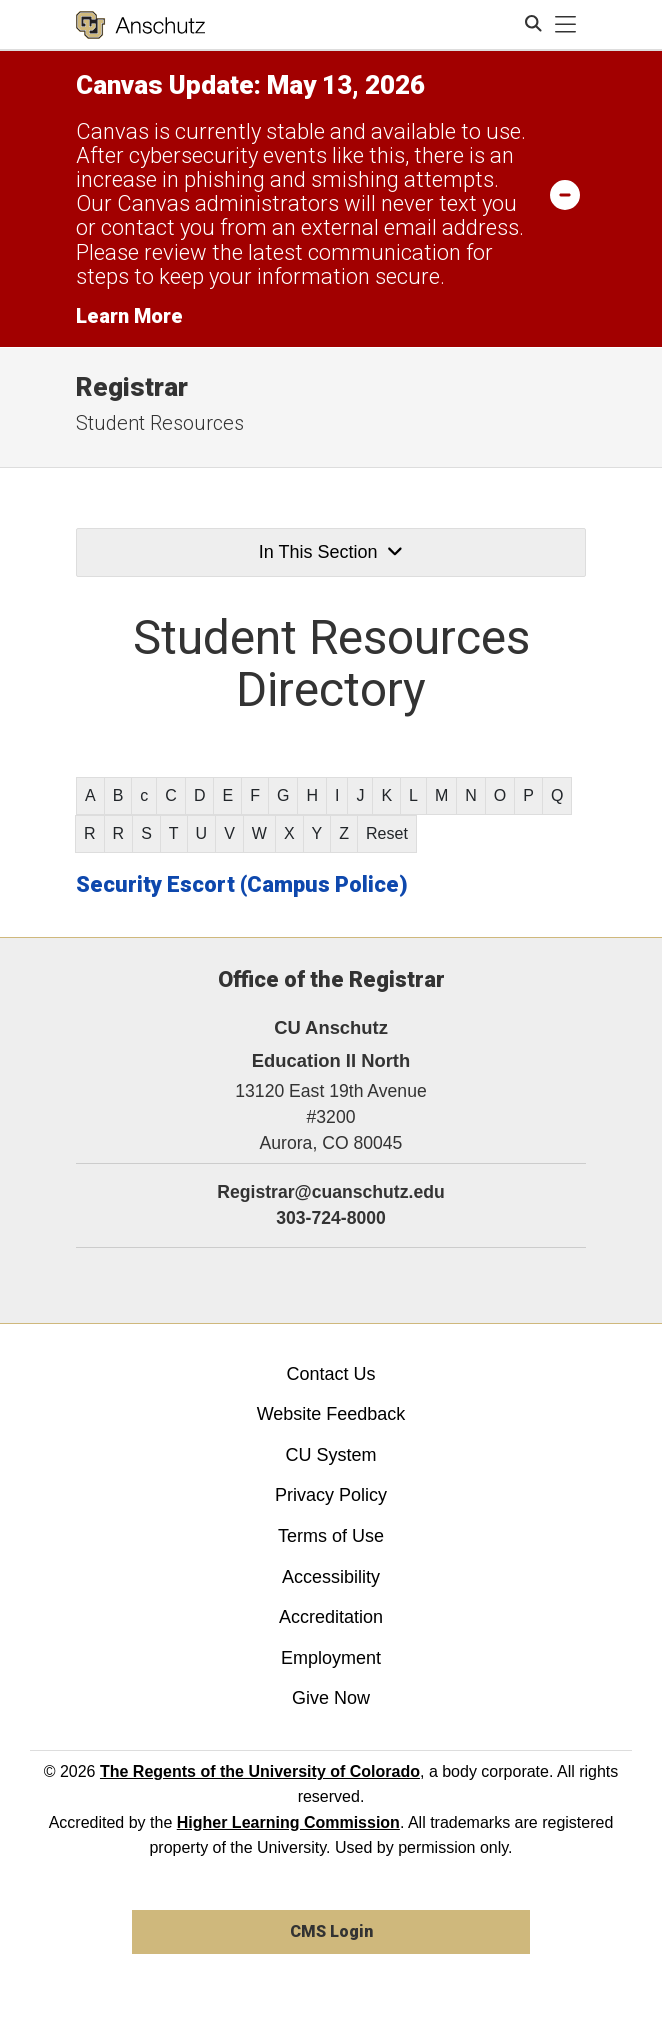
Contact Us (330, 1374)
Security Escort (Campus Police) (242, 884)
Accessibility (331, 1577)
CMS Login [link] (331, 1931)
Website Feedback (331, 1414)
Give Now (331, 1698)
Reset (387, 833)
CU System (330, 1455)
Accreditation (331, 1617)
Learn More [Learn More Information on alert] (129, 316)
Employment (331, 1658)
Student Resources (160, 423)
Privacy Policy (331, 1495)
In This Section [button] (331, 552)
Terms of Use (331, 1536)
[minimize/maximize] (565, 194)
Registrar (132, 387)
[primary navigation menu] (566, 25)
